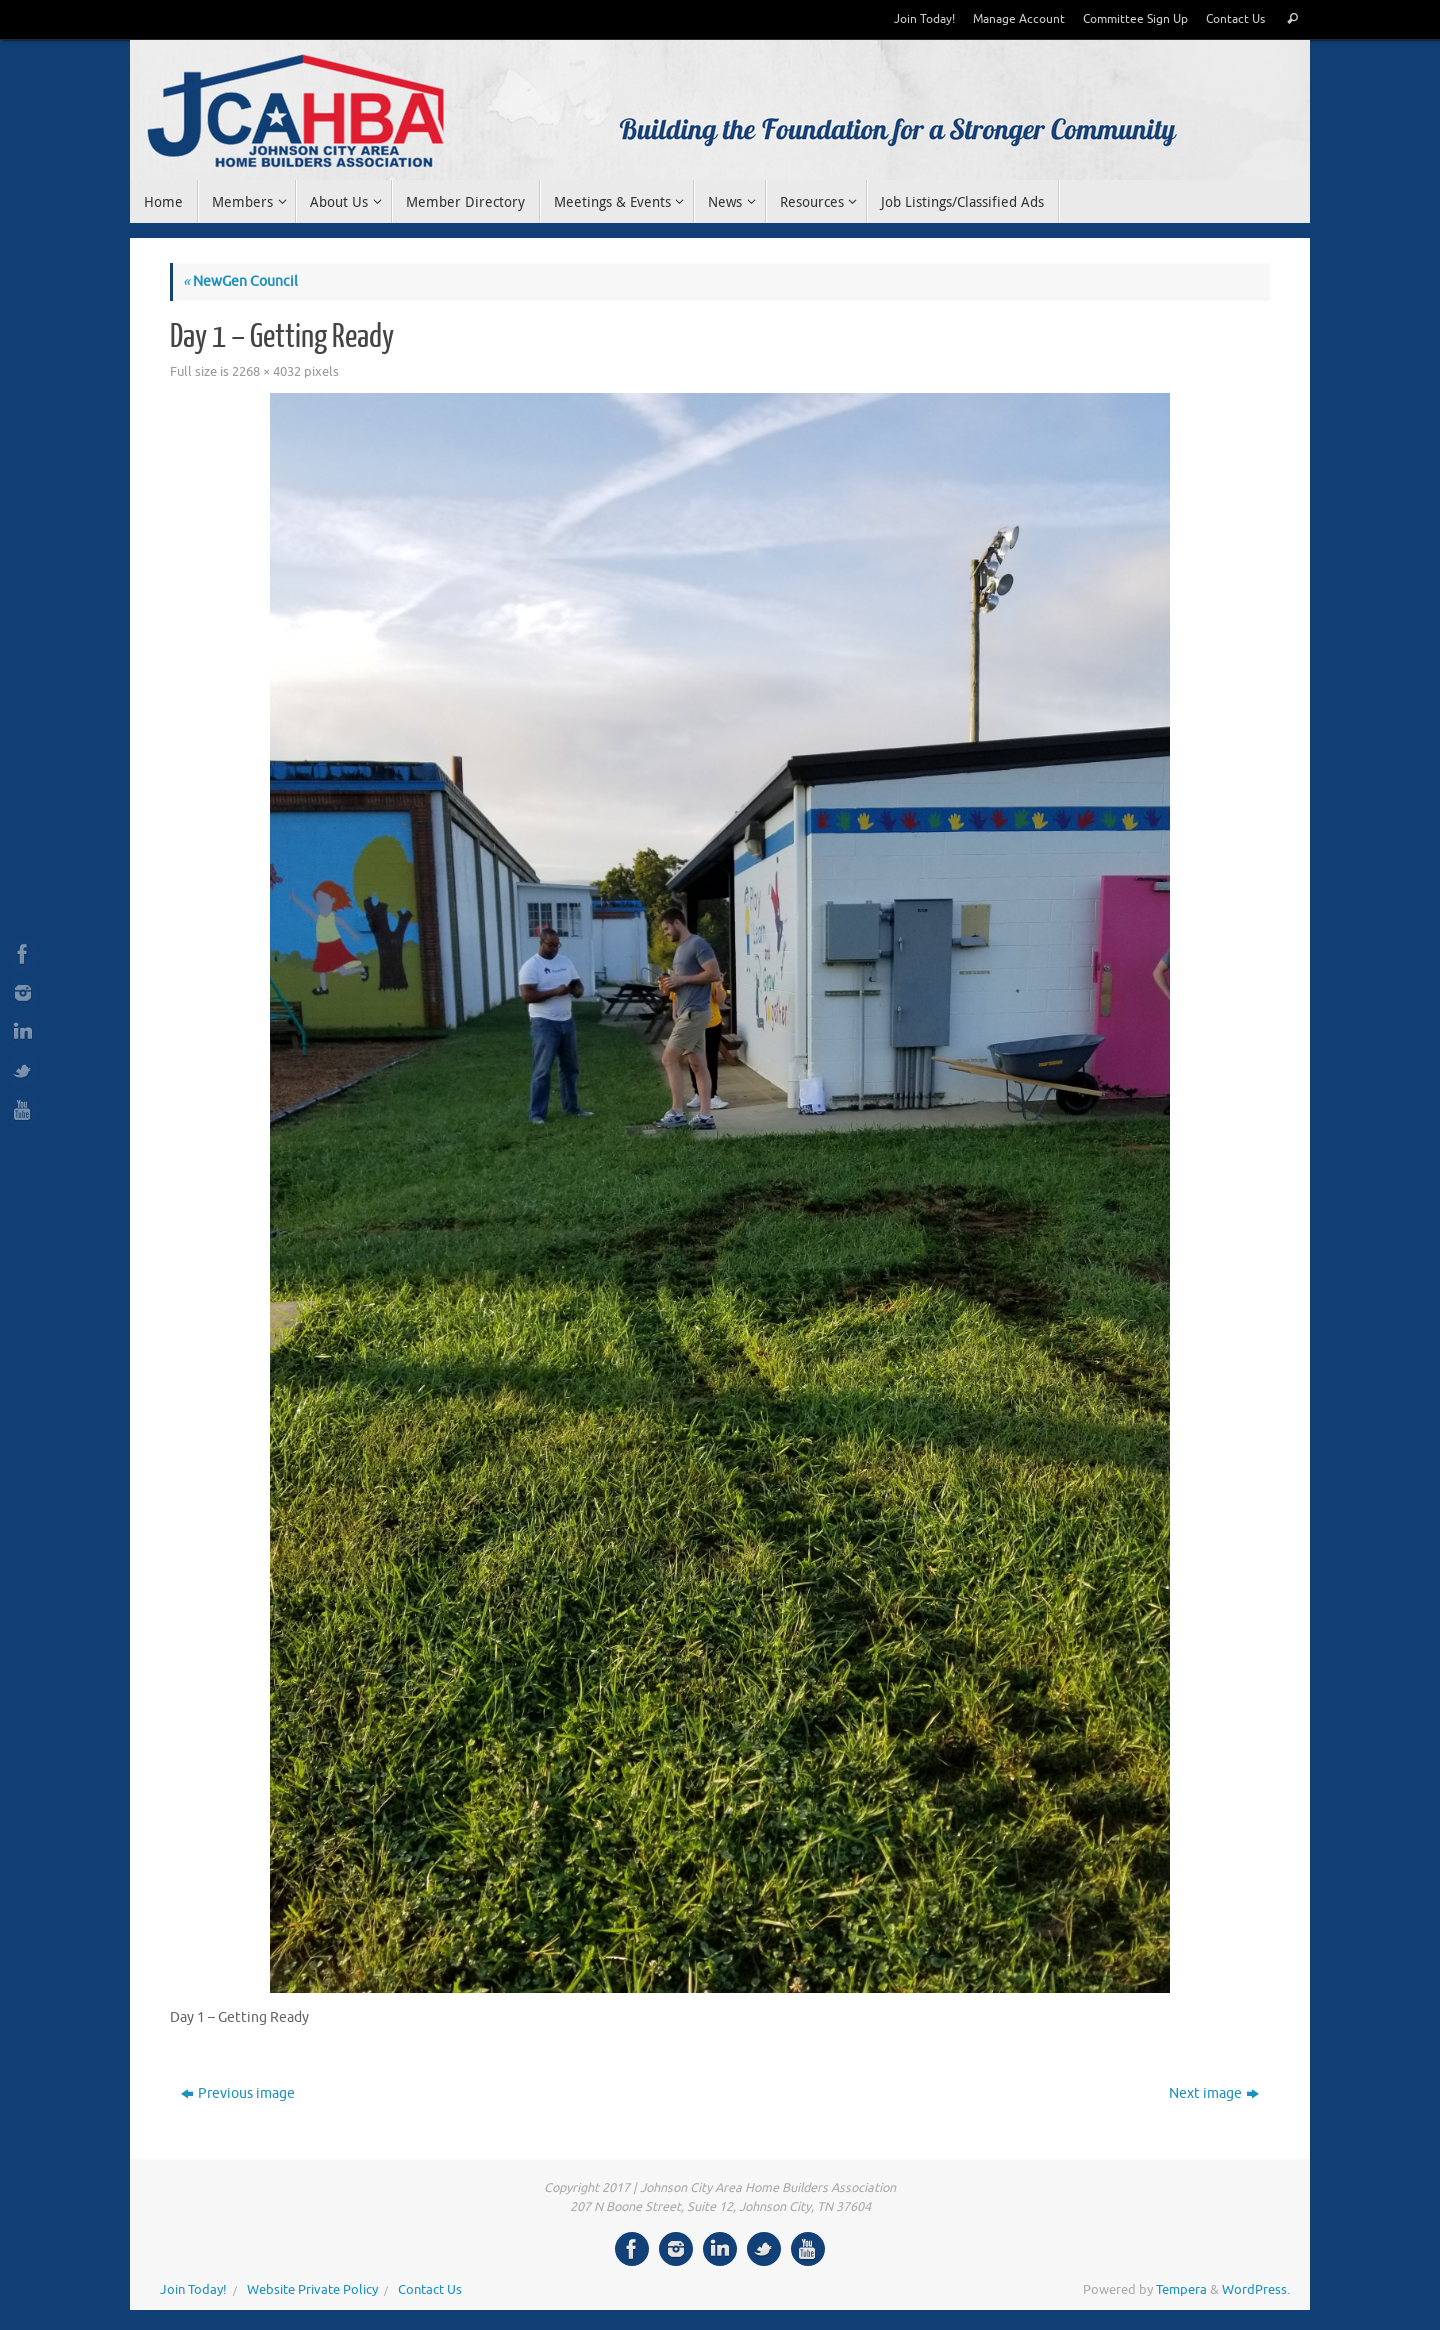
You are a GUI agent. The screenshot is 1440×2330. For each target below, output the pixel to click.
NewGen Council (240, 281)
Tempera (1181, 2290)
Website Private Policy (312, 2290)
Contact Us (1235, 19)
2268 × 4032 (266, 372)
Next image (1214, 2093)
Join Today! (924, 19)
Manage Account (1019, 19)
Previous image (238, 2093)
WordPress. (1256, 2290)
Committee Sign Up (1135, 19)
